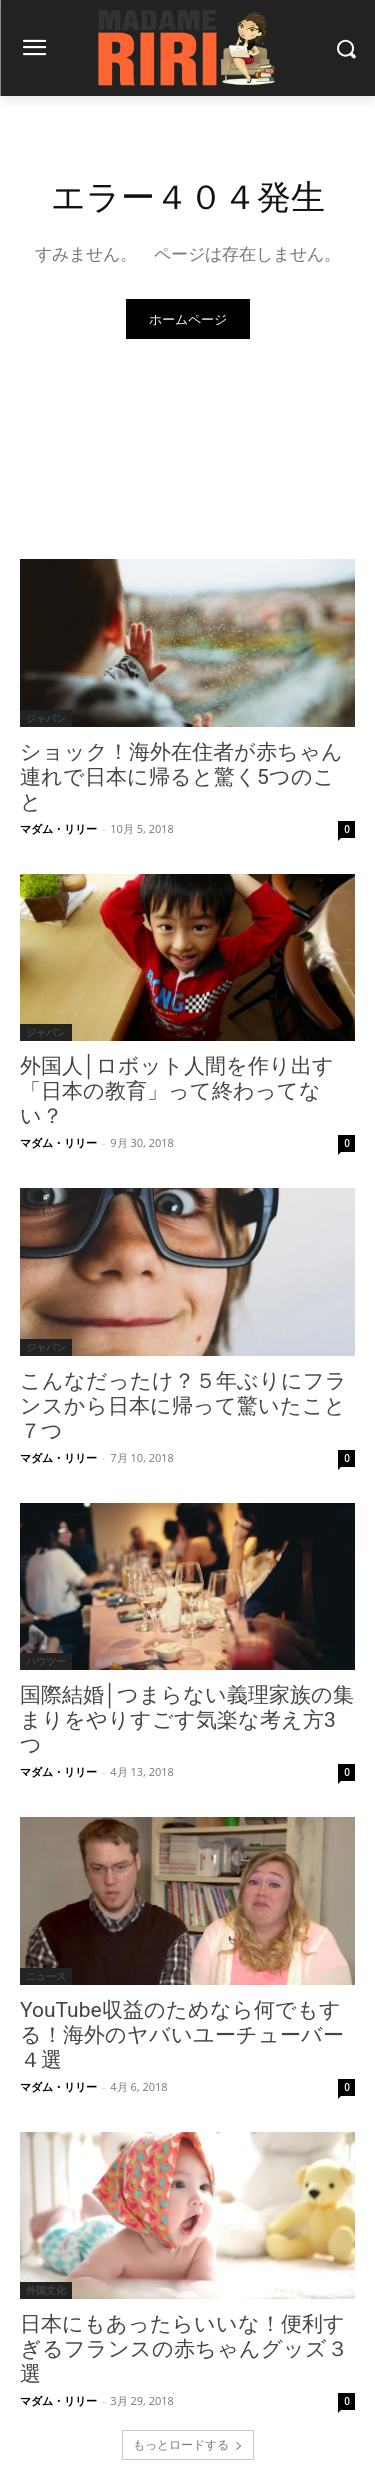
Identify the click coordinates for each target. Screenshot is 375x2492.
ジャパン (46, 718)
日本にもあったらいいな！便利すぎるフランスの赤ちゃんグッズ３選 (184, 2349)
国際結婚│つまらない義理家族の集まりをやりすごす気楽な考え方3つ (187, 1720)
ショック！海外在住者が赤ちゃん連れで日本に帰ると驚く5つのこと (181, 777)
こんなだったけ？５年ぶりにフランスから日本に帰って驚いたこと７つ (183, 1406)
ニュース (46, 1976)
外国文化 (46, 2290)
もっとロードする (188, 2444)
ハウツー (46, 1661)
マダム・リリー (58, 828)
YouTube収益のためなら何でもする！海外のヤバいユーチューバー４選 (182, 2035)
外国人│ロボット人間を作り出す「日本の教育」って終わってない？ (177, 1091)
